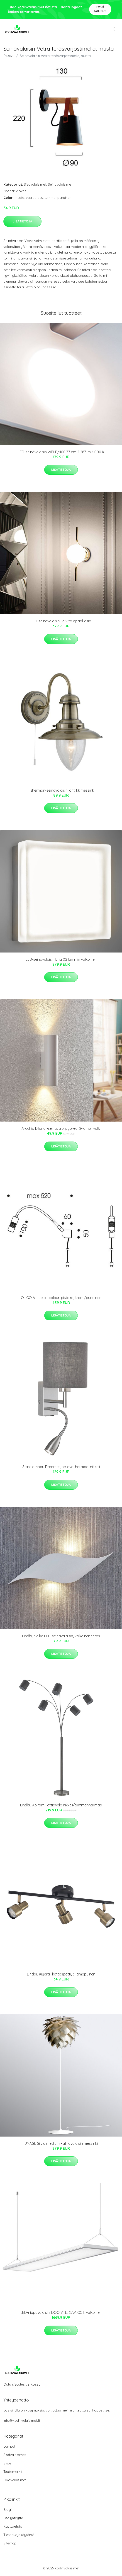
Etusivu (8, 56)
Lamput (9, 2446)
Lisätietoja (22, 221)
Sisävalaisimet (35, 184)
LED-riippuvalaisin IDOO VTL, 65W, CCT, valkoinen (61, 2312)
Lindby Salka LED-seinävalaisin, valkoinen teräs (61, 1636)
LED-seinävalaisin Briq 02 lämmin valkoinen (61, 959)
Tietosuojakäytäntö (18, 2535)
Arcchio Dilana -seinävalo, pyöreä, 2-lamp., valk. (61, 1128)
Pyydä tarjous (100, 9)
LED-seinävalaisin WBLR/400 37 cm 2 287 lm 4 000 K (61, 452)
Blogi (7, 2509)
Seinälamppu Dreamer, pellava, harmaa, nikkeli (61, 1466)
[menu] (115, 29)
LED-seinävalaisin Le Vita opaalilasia (61, 621)
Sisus (7, 2463)
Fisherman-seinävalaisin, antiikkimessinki (61, 790)
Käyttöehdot (13, 2526)
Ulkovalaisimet (14, 2480)
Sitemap (9, 2543)
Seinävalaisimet (60, 184)
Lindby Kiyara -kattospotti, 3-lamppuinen (61, 1974)
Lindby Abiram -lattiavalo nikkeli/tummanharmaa (61, 1805)
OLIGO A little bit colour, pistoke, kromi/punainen (61, 1297)
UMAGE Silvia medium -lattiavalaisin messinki (61, 2143)
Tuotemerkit (12, 2471)
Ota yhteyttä (13, 2518)
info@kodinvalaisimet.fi (21, 2420)
